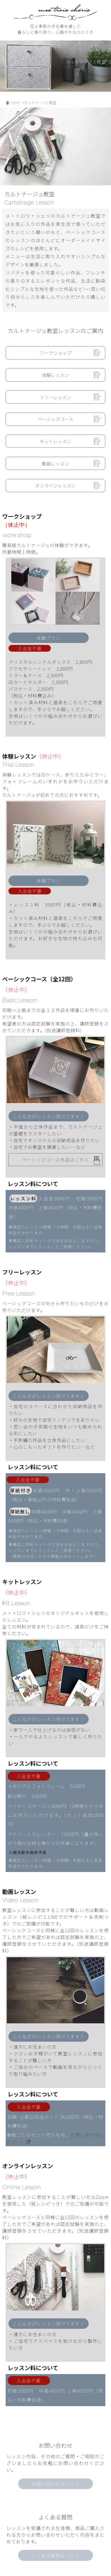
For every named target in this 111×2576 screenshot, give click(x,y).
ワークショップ (55, 352)
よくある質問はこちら (55, 2496)
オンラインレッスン (55, 485)
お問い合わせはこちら (55, 2424)
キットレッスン (55, 441)
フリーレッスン (55, 397)
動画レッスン (55, 463)
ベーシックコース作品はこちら (55, 1159)
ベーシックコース (55, 419)
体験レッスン (55, 375)
